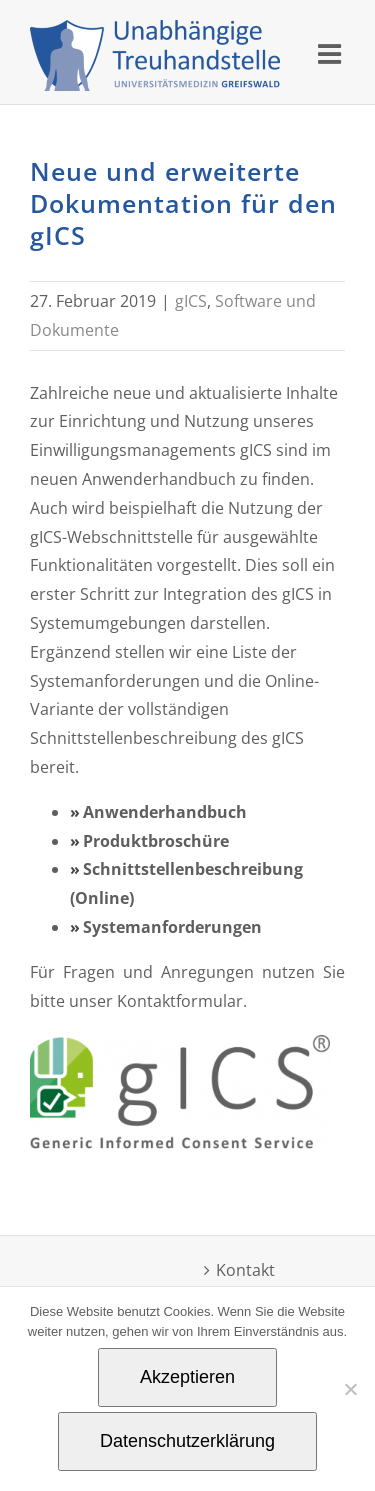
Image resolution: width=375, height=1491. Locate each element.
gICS (191, 301)
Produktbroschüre (156, 841)
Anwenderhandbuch (165, 812)
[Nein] (350, 1389)
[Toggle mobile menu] (331, 53)
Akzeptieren (187, 1377)
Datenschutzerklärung (187, 1441)
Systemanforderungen (172, 927)
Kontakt (245, 1270)
